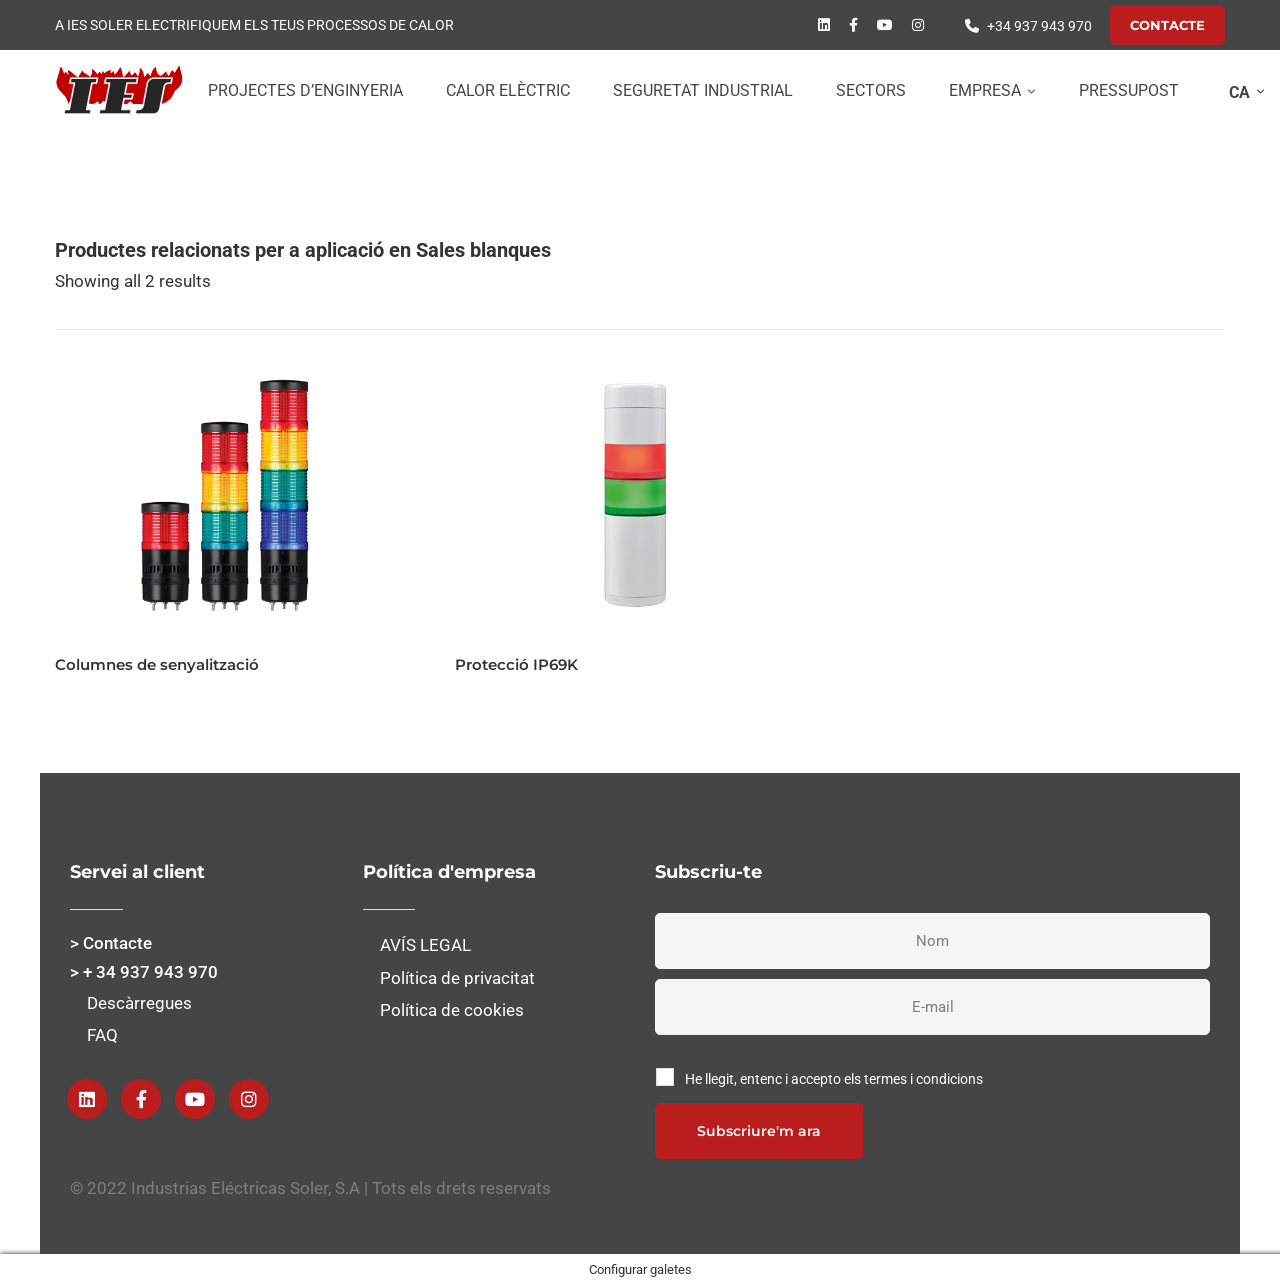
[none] (1242, 92)
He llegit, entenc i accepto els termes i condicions (834, 1079)
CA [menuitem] (1239, 92)
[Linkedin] (824, 25)
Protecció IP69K (516, 664)
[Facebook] (853, 25)
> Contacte (111, 943)
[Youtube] (885, 25)
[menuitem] (1242, 92)
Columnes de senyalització (157, 664)
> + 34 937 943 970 (144, 972)
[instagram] (918, 25)
